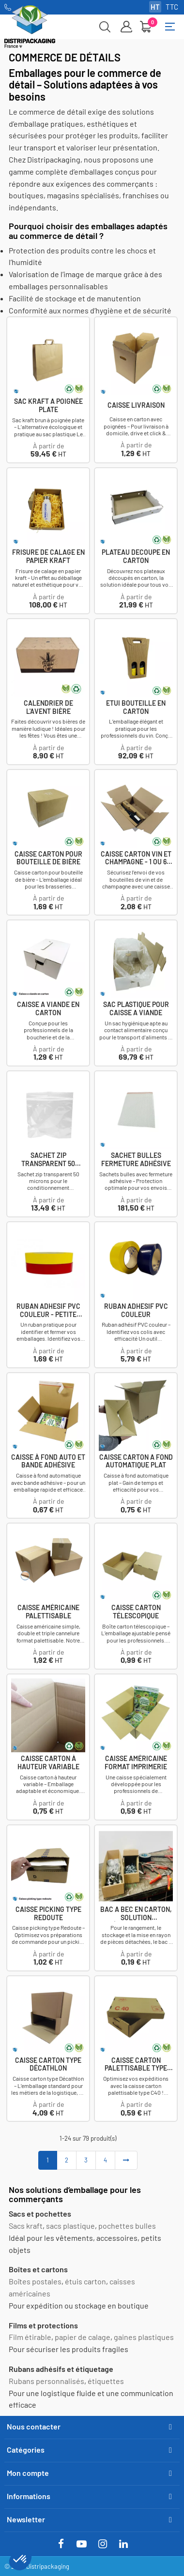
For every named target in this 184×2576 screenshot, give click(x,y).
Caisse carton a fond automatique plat (136, 1461)
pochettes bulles (127, 2225)
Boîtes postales (35, 2281)
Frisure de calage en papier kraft (48, 556)
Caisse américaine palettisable (48, 1612)
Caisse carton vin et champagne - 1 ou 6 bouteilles (136, 858)
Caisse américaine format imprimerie (136, 1763)
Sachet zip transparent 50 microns (48, 1160)
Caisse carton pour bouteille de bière (48, 858)
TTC (172, 6)
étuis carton (85, 2281)
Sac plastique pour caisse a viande (136, 1009)
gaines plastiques (144, 2336)
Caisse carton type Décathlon (48, 2065)
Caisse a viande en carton (48, 1009)
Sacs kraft (26, 2225)
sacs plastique (70, 2225)
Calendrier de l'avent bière (48, 707)
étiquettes (106, 2380)
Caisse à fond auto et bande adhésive (48, 1461)
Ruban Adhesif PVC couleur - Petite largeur (48, 1311)
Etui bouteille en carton (136, 707)
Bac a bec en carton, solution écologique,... (136, 1914)
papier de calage (82, 2336)
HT (155, 6)
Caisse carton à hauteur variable (48, 1763)
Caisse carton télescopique (136, 1612)
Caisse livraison (136, 405)
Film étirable (30, 2336)
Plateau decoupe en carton (136, 556)
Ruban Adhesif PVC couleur (136, 1310)
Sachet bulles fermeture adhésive (136, 1160)
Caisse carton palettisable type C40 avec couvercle (136, 2065)
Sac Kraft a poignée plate (48, 406)
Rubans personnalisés (46, 2380)
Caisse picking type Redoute (48, 1914)
